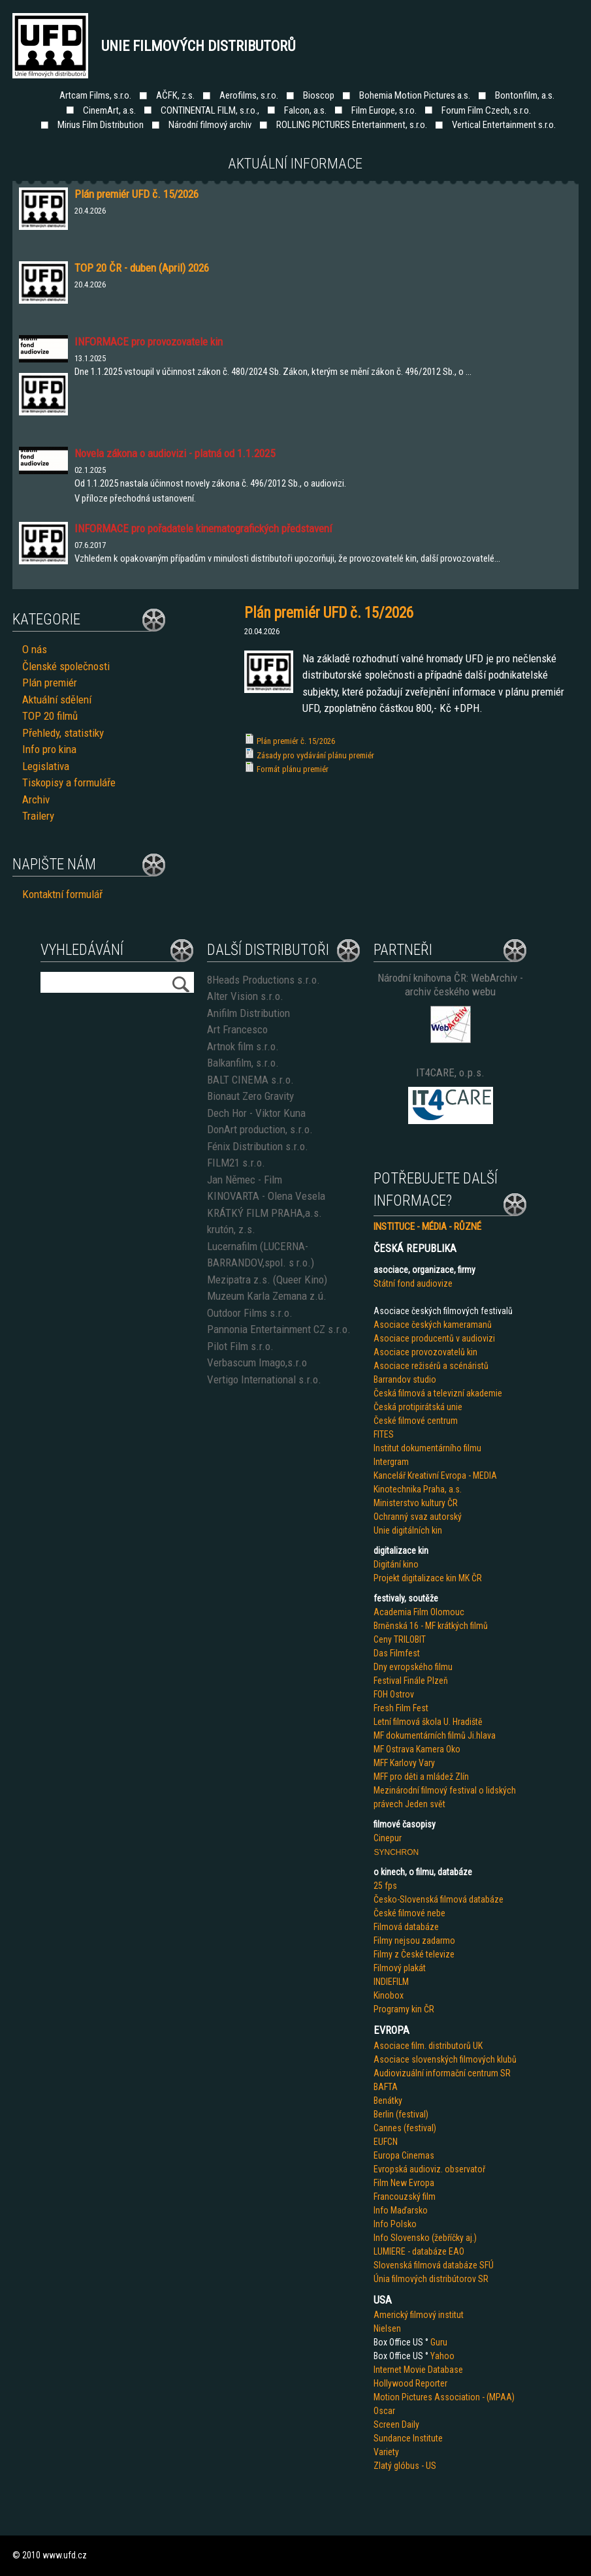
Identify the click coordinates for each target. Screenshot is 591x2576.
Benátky (388, 2100)
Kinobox (389, 1995)
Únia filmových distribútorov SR (431, 2279)
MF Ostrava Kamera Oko (417, 1749)
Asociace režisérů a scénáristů (431, 1365)
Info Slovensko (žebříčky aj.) (425, 2237)
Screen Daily (396, 2424)
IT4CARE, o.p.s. (450, 1072)
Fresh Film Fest (401, 1708)
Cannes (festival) (405, 2128)
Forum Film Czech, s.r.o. (486, 110)
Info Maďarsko (401, 2210)
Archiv (36, 799)
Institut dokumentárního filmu (427, 1448)
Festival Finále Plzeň (411, 1680)
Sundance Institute (408, 2438)
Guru (438, 2342)
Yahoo (442, 2356)
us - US (423, 2465)
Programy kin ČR (404, 2009)
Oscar (384, 2411)
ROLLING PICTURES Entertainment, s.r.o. (351, 125)
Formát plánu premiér (292, 769)
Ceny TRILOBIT (400, 1639)
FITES (384, 1434)
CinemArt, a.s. (109, 110)
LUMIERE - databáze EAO (419, 2251)
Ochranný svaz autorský (418, 1516)
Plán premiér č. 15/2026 (296, 741)
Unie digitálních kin (408, 1530)
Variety (386, 2452)
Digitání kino (396, 1564)
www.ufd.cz (64, 2555)
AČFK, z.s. (175, 95)
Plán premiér (49, 682)
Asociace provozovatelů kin (425, 1352)
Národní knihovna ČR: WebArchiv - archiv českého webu (450, 984)
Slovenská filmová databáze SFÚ (434, 2265)
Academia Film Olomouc (419, 1612)
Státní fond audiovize (413, 1283)
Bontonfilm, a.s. (524, 95)
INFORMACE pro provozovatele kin (148, 341)
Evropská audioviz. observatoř (429, 2169)
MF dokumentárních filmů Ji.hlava (435, 1735)
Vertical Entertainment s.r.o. (504, 125)
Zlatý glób (392, 2465)
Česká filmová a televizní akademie (438, 1393)
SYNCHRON (396, 1852)
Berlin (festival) (401, 2114)
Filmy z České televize (414, 1954)
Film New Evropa (404, 2183)
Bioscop (318, 95)
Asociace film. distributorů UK (428, 2045)
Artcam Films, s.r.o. (95, 95)
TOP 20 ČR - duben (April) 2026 (141, 267)
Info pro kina (49, 749)
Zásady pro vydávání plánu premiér (315, 755)
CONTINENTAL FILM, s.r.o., (210, 110)
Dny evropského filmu (413, 1667)
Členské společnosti (66, 666)
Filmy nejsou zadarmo (414, 1940)
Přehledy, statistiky (63, 732)
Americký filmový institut (419, 2315)
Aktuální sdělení (56, 699)
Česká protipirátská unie (418, 1407)
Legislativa (45, 766)
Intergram (391, 1462)
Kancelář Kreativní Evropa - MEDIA (435, 1475)
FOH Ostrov (394, 1694)
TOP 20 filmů (50, 715)
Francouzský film (405, 2196)
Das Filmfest (397, 1653)
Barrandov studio (405, 1379)
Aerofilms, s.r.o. (248, 95)
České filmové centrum (416, 1420)
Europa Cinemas (404, 2155)
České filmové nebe (409, 1913)
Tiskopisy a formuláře (69, 782)
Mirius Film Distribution (100, 125)
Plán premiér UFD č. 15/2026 (136, 194)
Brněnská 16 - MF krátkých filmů (431, 1625)
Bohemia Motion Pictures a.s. (414, 95)
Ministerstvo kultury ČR (416, 1503)
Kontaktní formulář (62, 894)
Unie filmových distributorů (198, 45)
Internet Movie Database (418, 2369)
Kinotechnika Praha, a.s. (418, 1489)
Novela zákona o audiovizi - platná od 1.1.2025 (174, 453)
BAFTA (386, 2087)
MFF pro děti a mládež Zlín (421, 1776)
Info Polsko (395, 2224)
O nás (34, 649)
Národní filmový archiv (209, 125)
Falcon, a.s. (305, 110)
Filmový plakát (400, 1968)
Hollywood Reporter (410, 2383)
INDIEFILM (391, 1981)
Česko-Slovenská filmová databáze (438, 1899)
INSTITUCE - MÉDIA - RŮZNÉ (427, 1226)
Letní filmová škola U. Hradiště (428, 1721)
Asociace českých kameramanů (433, 1324)
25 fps (385, 1885)
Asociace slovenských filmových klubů (445, 2059)
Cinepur (388, 1838)
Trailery (38, 815)
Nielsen (387, 2328)
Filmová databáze (406, 1927)
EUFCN (386, 2141)
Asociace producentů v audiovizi (434, 1338)
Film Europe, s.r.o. (384, 110)
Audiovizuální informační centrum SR (442, 2073)
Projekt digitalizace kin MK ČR (428, 1578)
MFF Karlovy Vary (404, 1763)
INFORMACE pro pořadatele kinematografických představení (203, 528)
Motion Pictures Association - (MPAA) (444, 2397)
